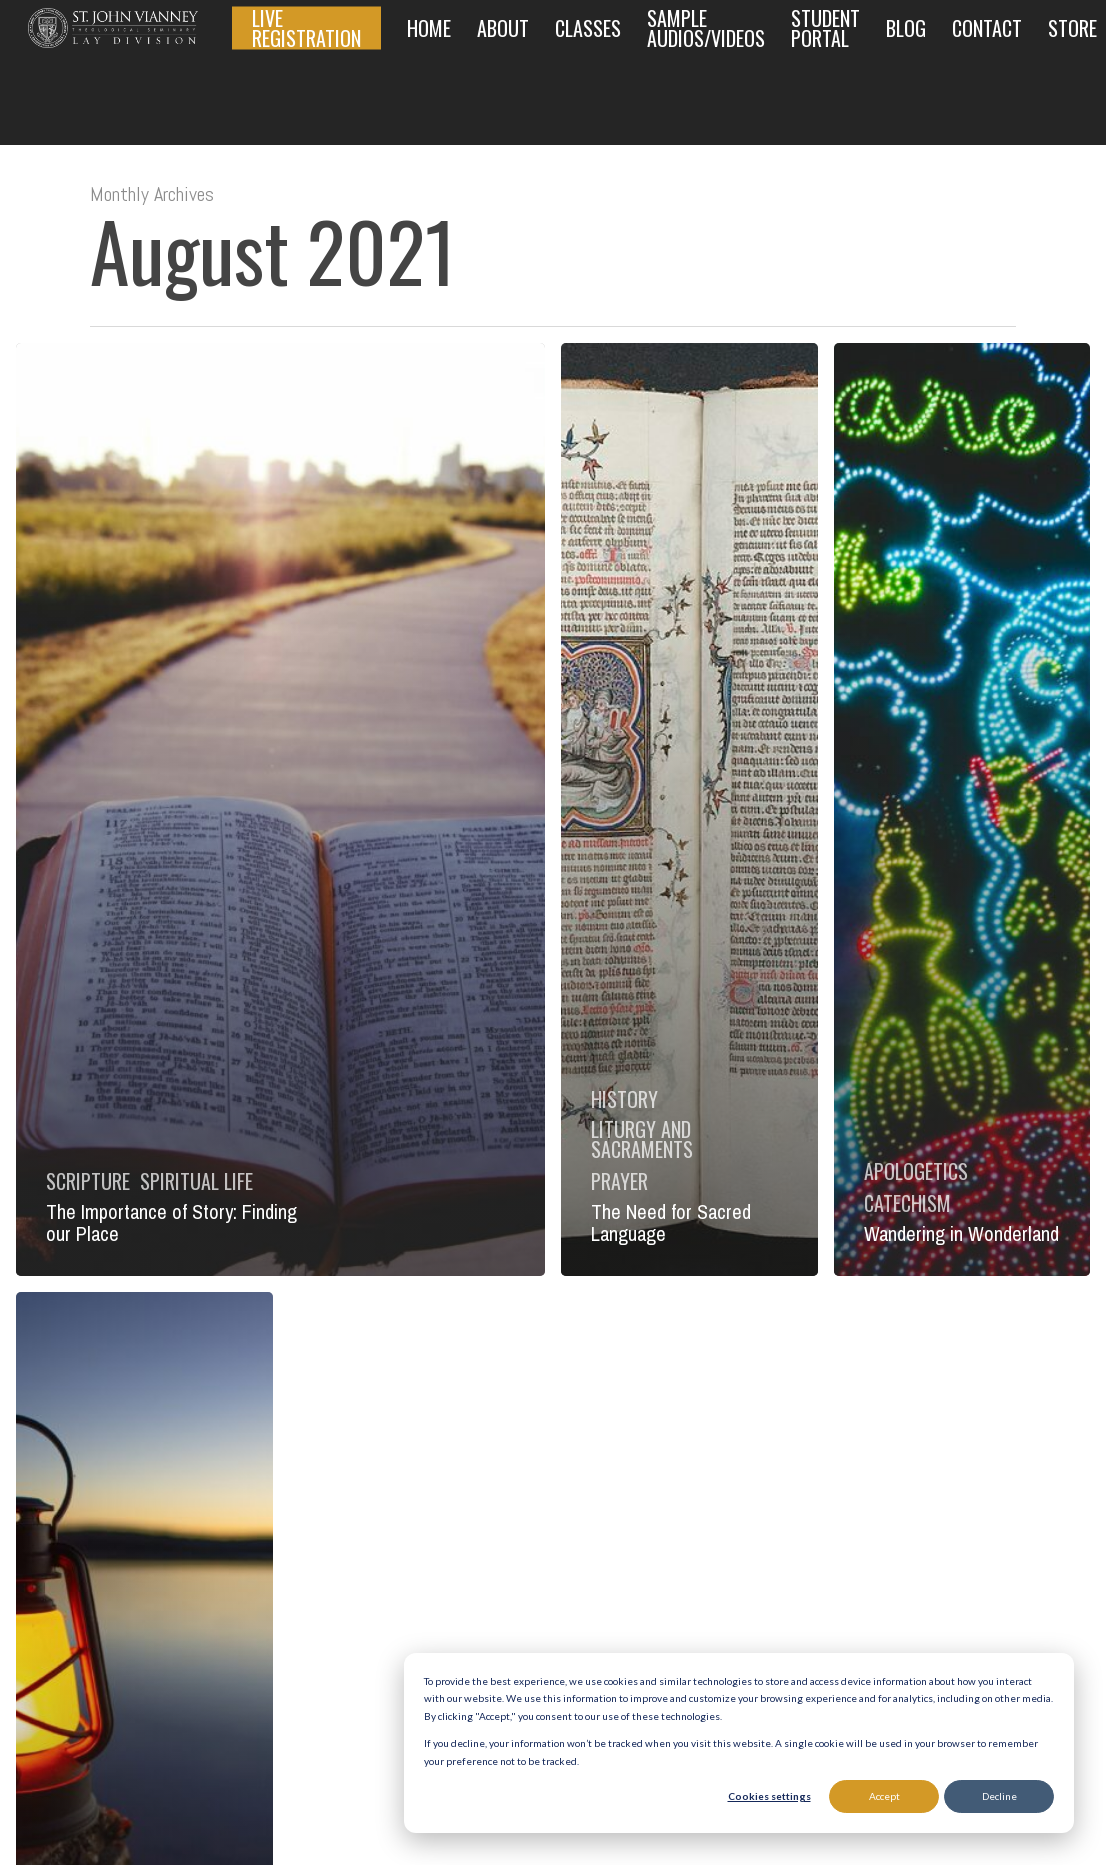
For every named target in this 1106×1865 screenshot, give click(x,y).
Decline (999, 1796)
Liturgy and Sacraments (642, 1139)
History (624, 1099)
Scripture (88, 1181)
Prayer (619, 1181)
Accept (884, 1796)
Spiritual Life (196, 1181)
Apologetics (916, 1171)
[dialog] (739, 1743)
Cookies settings (769, 1796)
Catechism (907, 1203)
